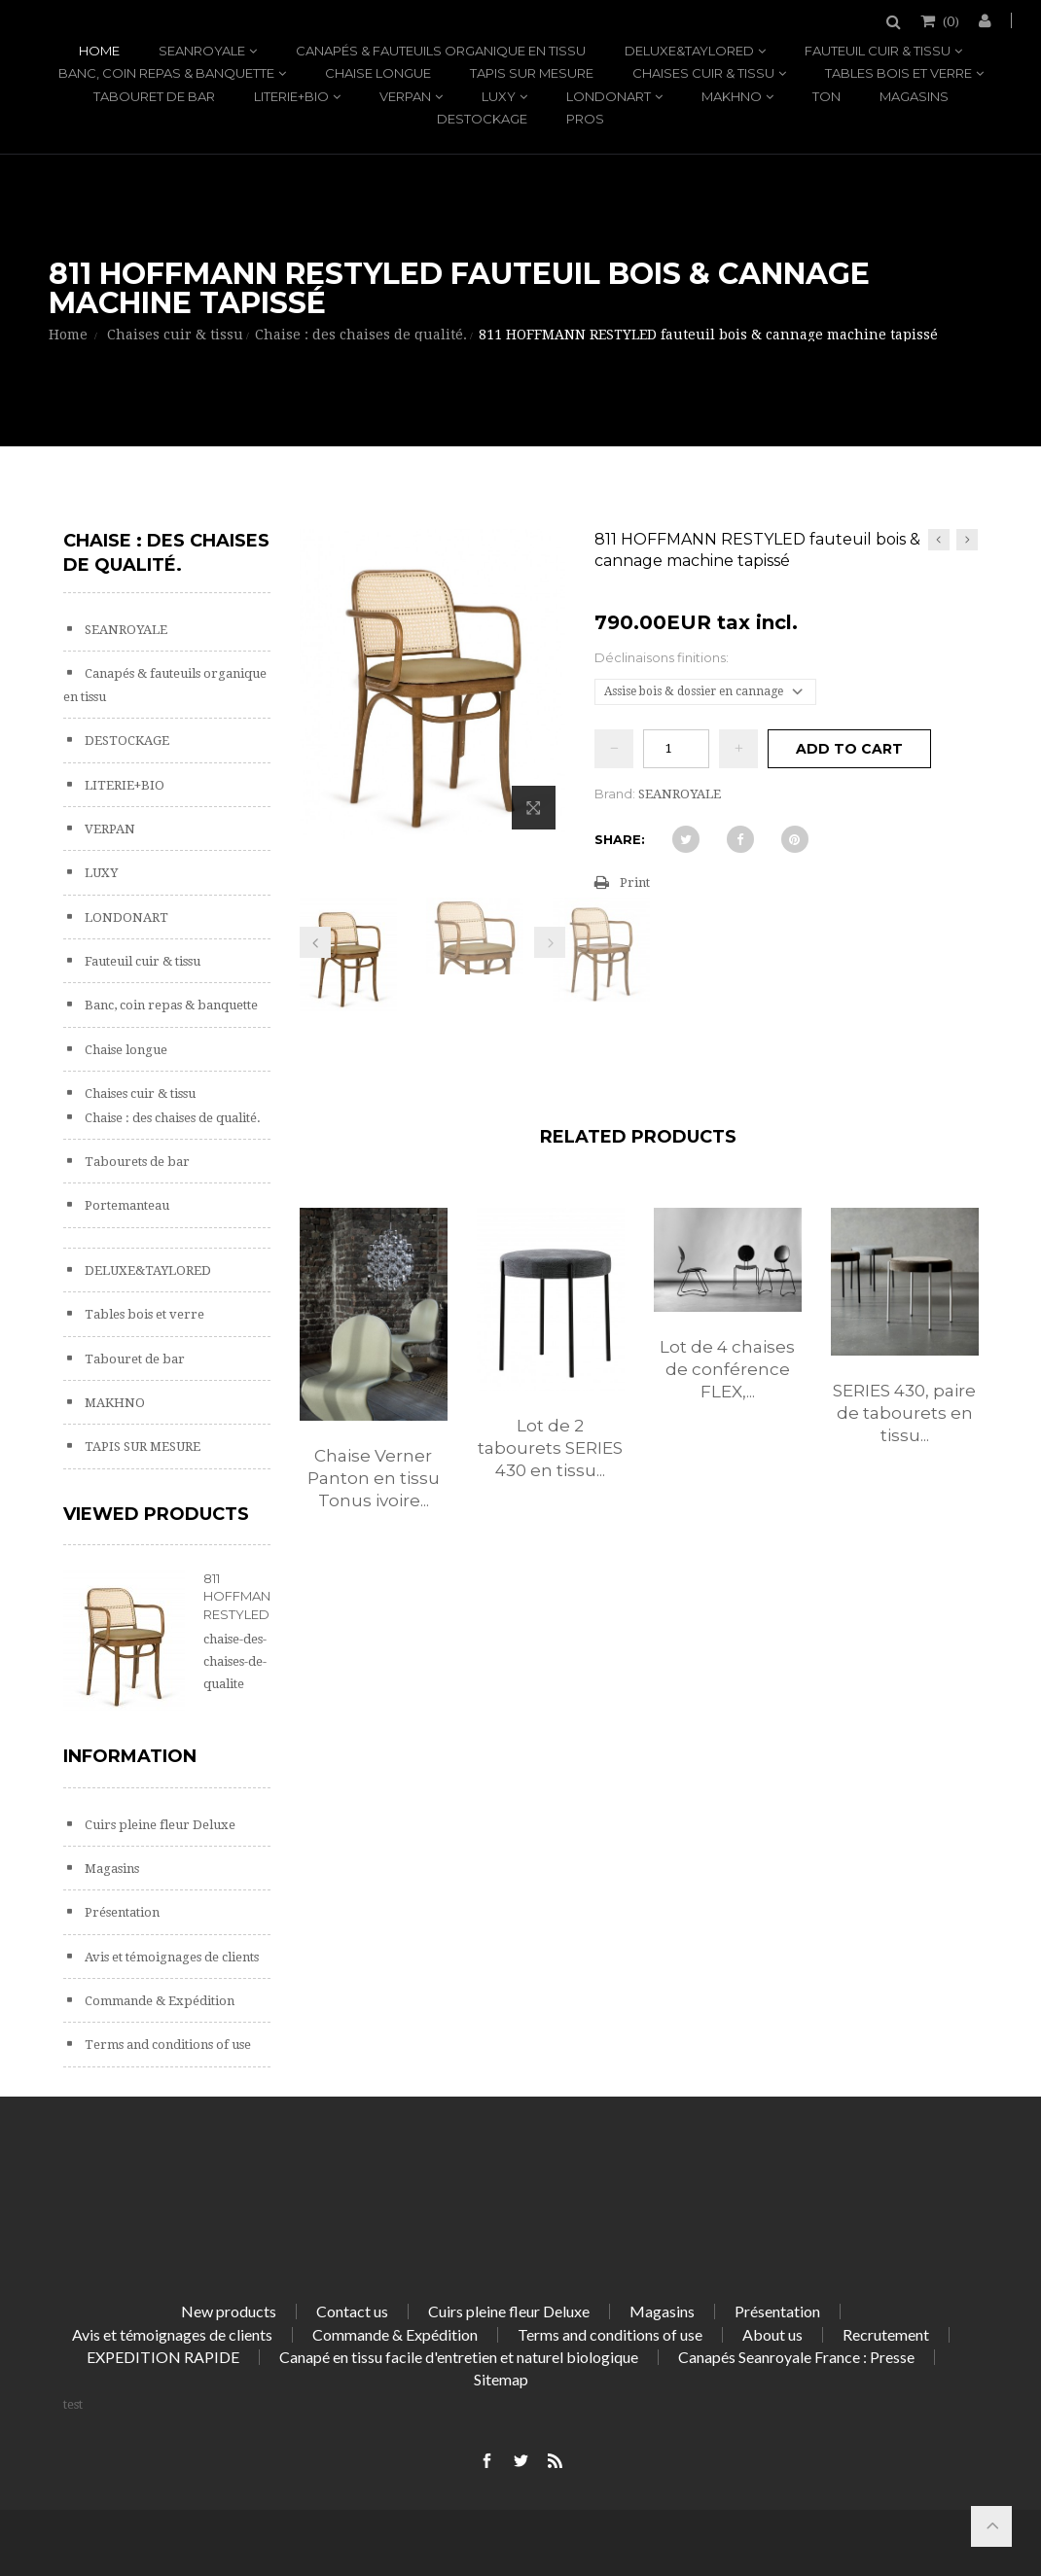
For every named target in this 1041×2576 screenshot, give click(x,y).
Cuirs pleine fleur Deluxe (158, 1824)
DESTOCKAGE (482, 118)
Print (635, 882)
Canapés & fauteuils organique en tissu (441, 50)
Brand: (614, 793)
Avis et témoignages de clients (170, 1957)
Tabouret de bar (154, 96)
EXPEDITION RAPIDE (163, 2356)
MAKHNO (731, 96)
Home (99, 50)
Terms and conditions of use (166, 2044)
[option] (373, 1379)
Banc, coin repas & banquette (166, 73)
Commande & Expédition (158, 2001)
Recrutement (886, 2334)
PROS (585, 118)
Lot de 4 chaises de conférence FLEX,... (727, 1369)
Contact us (352, 2311)
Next (549, 942)
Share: (619, 839)
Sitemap (501, 2379)
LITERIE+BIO (291, 96)
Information (130, 1756)
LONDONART (608, 96)
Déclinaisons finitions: (663, 657)
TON (826, 96)
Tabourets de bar (136, 1161)
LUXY (499, 96)
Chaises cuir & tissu (703, 73)
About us (772, 2334)
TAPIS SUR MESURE (531, 73)
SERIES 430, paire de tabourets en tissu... (904, 1413)
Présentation (121, 1912)
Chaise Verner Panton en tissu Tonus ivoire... (373, 1478)
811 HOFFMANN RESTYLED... (241, 1595)
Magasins (914, 96)
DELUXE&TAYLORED (689, 50)
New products (228, 2311)
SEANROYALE (202, 50)
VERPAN (405, 96)
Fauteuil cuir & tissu (878, 50)
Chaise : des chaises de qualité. (171, 1118)
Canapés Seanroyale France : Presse (796, 2356)
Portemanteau (125, 1205)
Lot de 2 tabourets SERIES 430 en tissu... (550, 1448)
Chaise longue (378, 73)
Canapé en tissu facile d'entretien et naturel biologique (458, 2356)
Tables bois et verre (898, 73)
